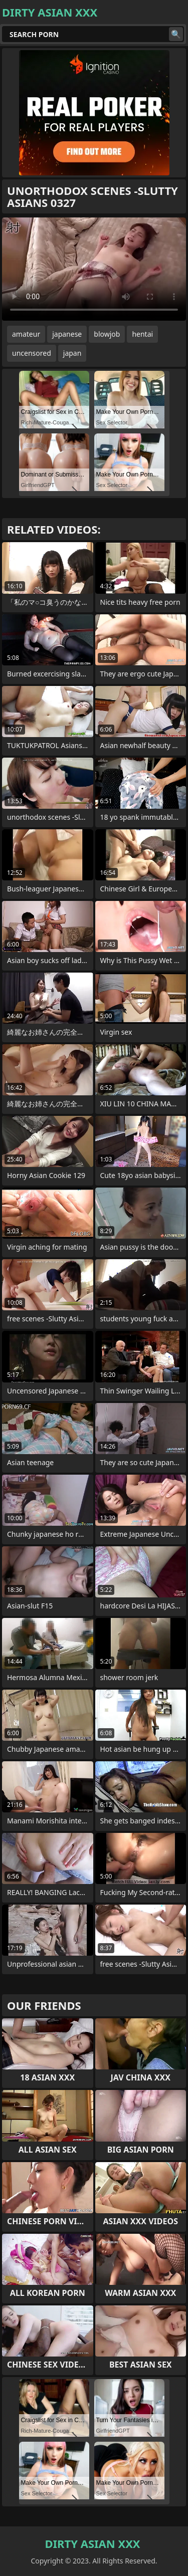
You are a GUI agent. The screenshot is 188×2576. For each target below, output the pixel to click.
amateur (26, 334)
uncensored (31, 353)
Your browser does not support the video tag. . (94, 269)
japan (72, 353)
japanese (67, 334)
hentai (142, 334)
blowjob (107, 334)
